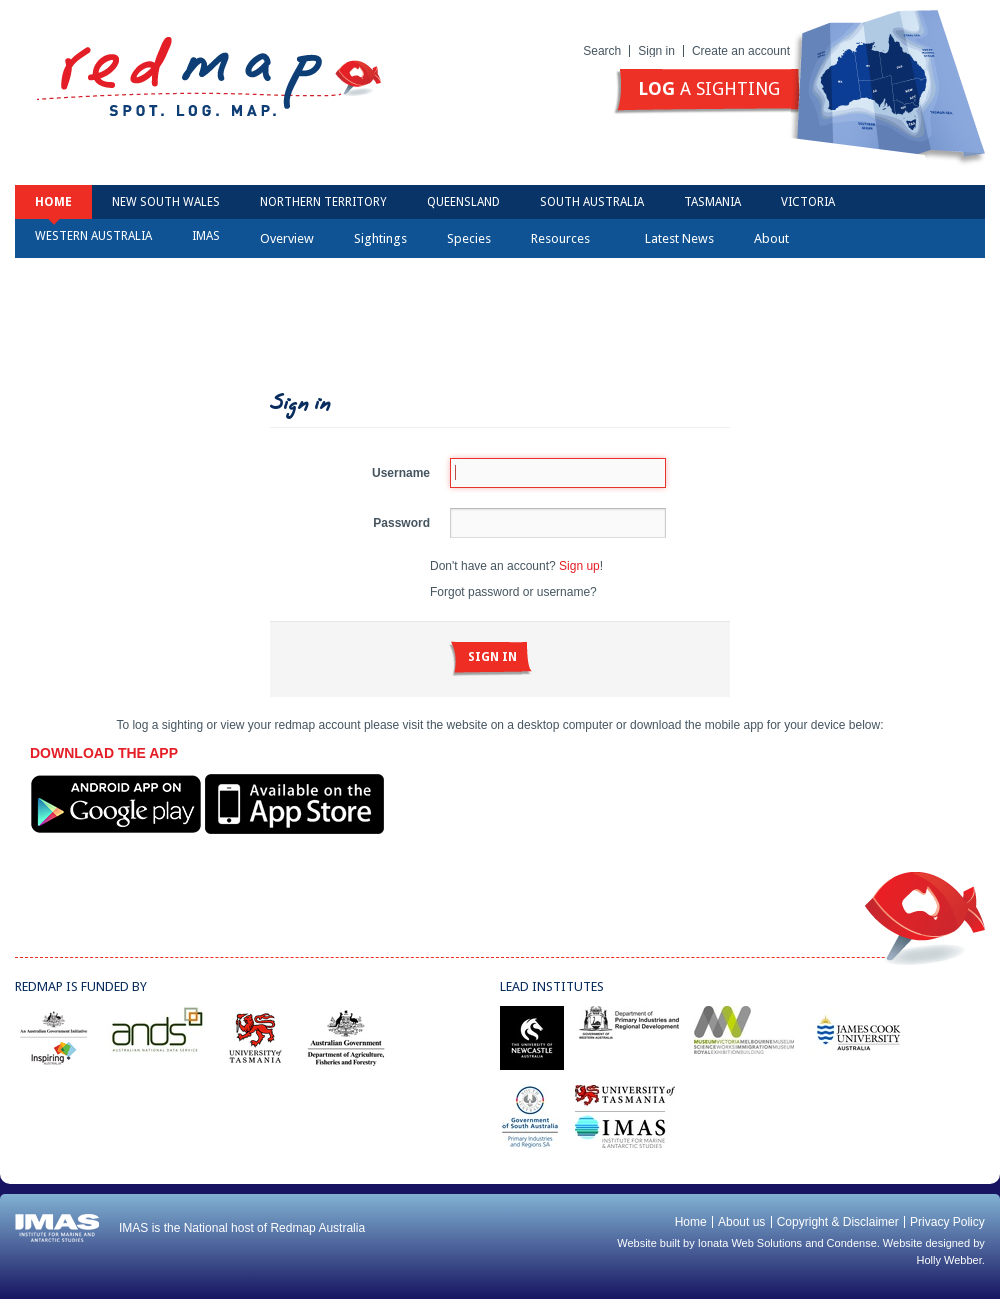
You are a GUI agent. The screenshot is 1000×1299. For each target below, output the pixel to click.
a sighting (709, 88)
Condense (852, 1243)
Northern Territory (323, 202)
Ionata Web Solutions (750, 1243)
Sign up (579, 566)
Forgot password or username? (513, 592)
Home (53, 202)
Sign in (656, 51)
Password (401, 523)
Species (469, 238)
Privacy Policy (947, 1222)
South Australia (592, 202)
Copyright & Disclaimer (838, 1222)
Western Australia (93, 236)
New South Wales (166, 202)
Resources (567, 238)
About (778, 238)
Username (401, 473)
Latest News (679, 238)
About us (741, 1222)
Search (602, 51)
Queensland (463, 202)
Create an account (741, 51)
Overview (287, 238)
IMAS (206, 236)
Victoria (808, 202)
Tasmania (712, 202)
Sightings (380, 238)
